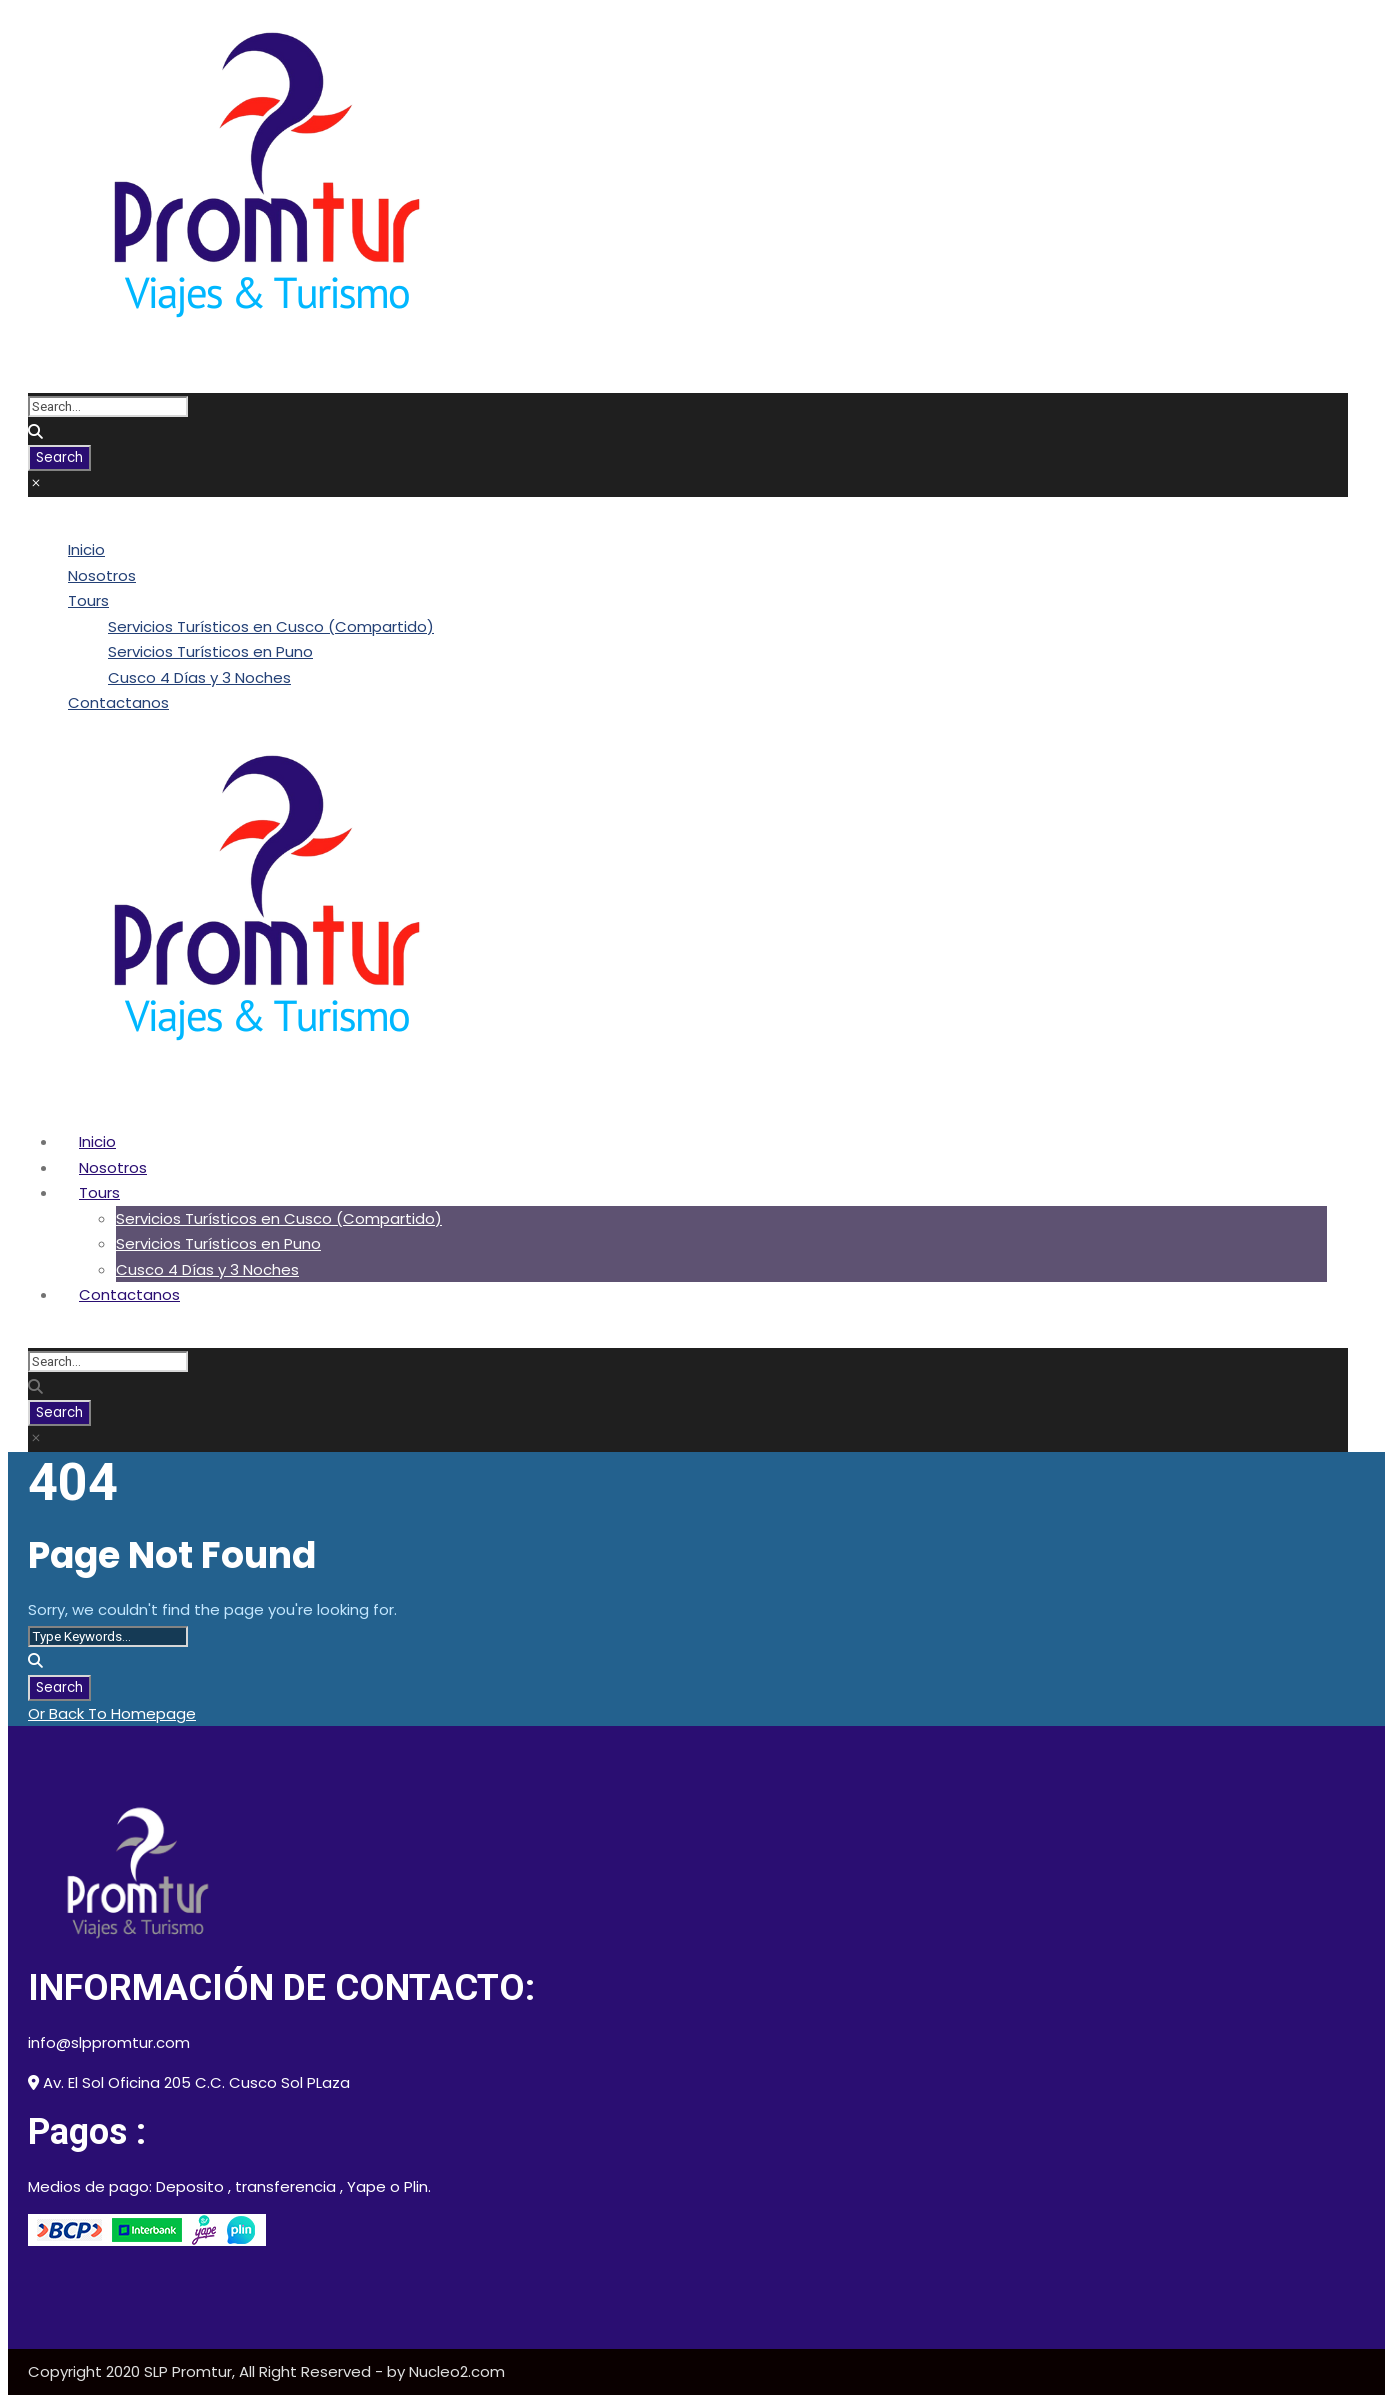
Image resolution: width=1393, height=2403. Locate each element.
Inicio (86, 549)
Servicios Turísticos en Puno (210, 651)
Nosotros (102, 575)
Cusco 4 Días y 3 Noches (199, 677)
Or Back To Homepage (112, 1713)
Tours (88, 600)
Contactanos (118, 702)
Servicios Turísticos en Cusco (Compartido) (271, 626)
